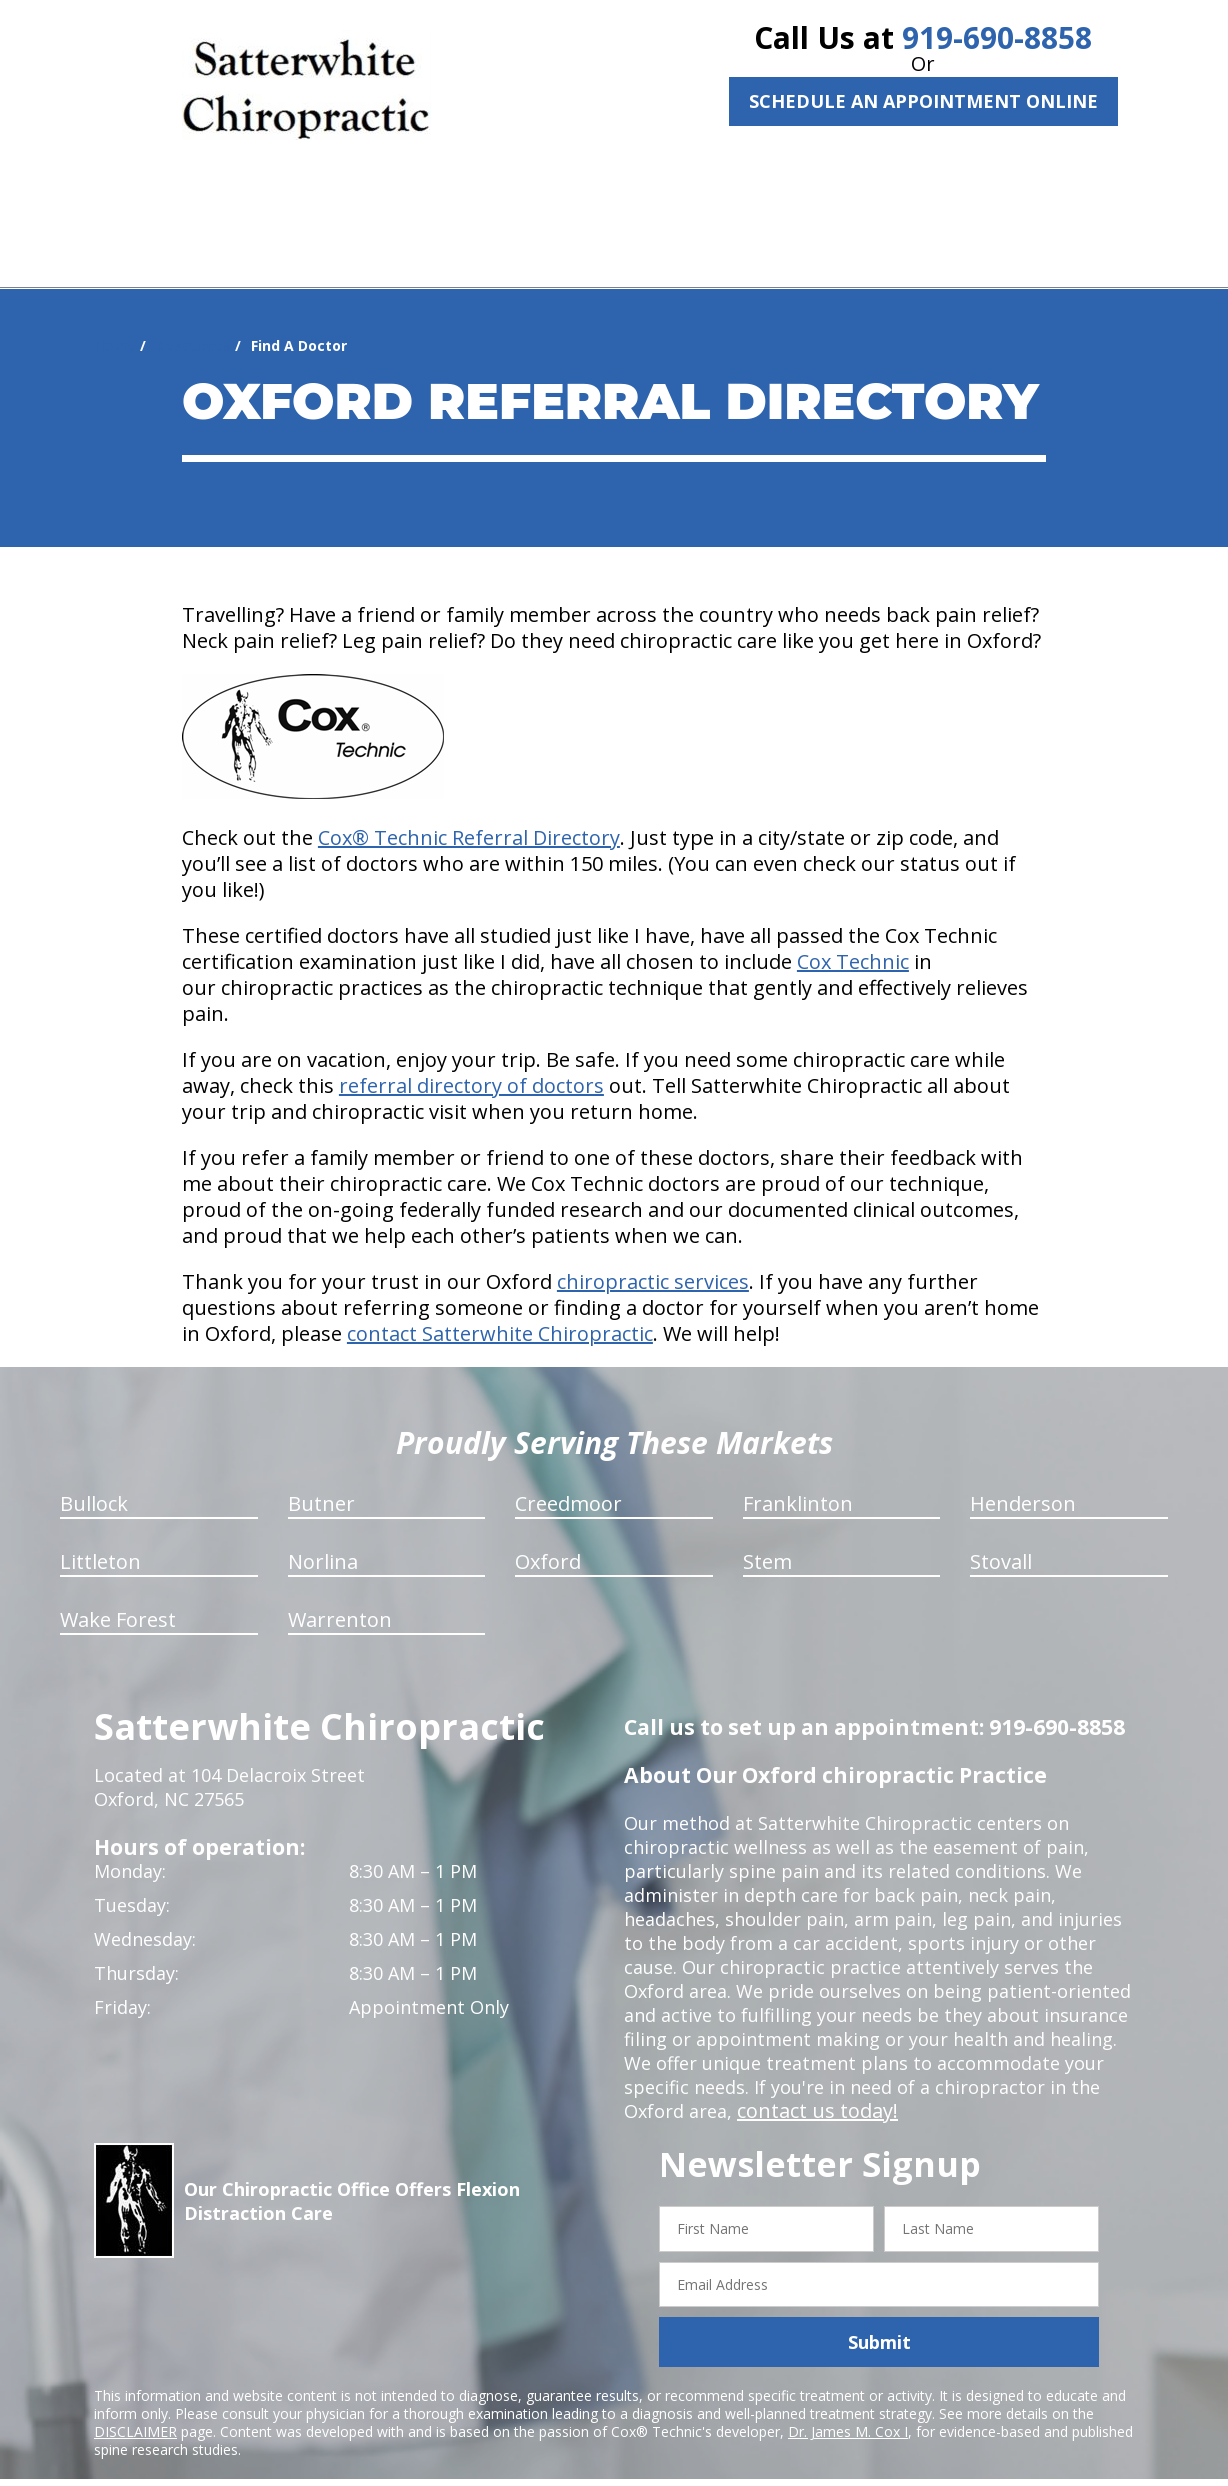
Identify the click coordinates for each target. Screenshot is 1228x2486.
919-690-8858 (997, 37)
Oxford (548, 1537)
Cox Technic (853, 937)
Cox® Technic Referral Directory (469, 813)
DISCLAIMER (135, 2407)
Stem (767, 1537)
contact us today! (811, 2087)
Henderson (1023, 1479)
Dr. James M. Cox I (848, 2407)
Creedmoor (568, 1479)
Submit (879, 2318)
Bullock (94, 1479)
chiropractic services (653, 1257)
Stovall (1001, 1537)
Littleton (100, 1537)
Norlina (323, 1537)
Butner (321, 1479)
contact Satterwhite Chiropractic (500, 1309)
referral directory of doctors (471, 1061)
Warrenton (340, 1595)
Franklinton (798, 1479)
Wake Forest (118, 1595)
